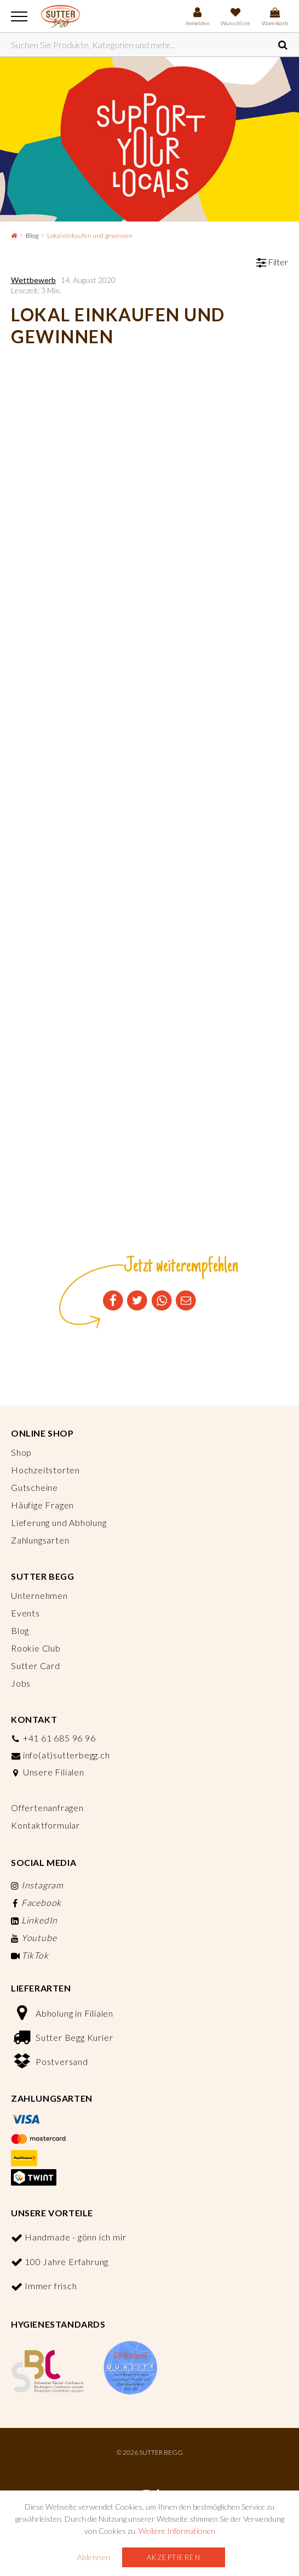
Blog (32, 235)
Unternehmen (39, 1595)
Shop (21, 1452)
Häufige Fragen (42, 1505)
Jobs (21, 1683)
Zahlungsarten (40, 1540)
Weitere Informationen (177, 2530)
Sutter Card (35, 1665)
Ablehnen (94, 2557)
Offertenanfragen (47, 1807)
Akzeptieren (174, 2557)
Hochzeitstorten (45, 1470)
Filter (272, 262)
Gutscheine (34, 1487)
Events (25, 1613)
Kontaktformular (45, 1825)
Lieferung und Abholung (59, 1522)
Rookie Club (36, 1648)
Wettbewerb (33, 280)
